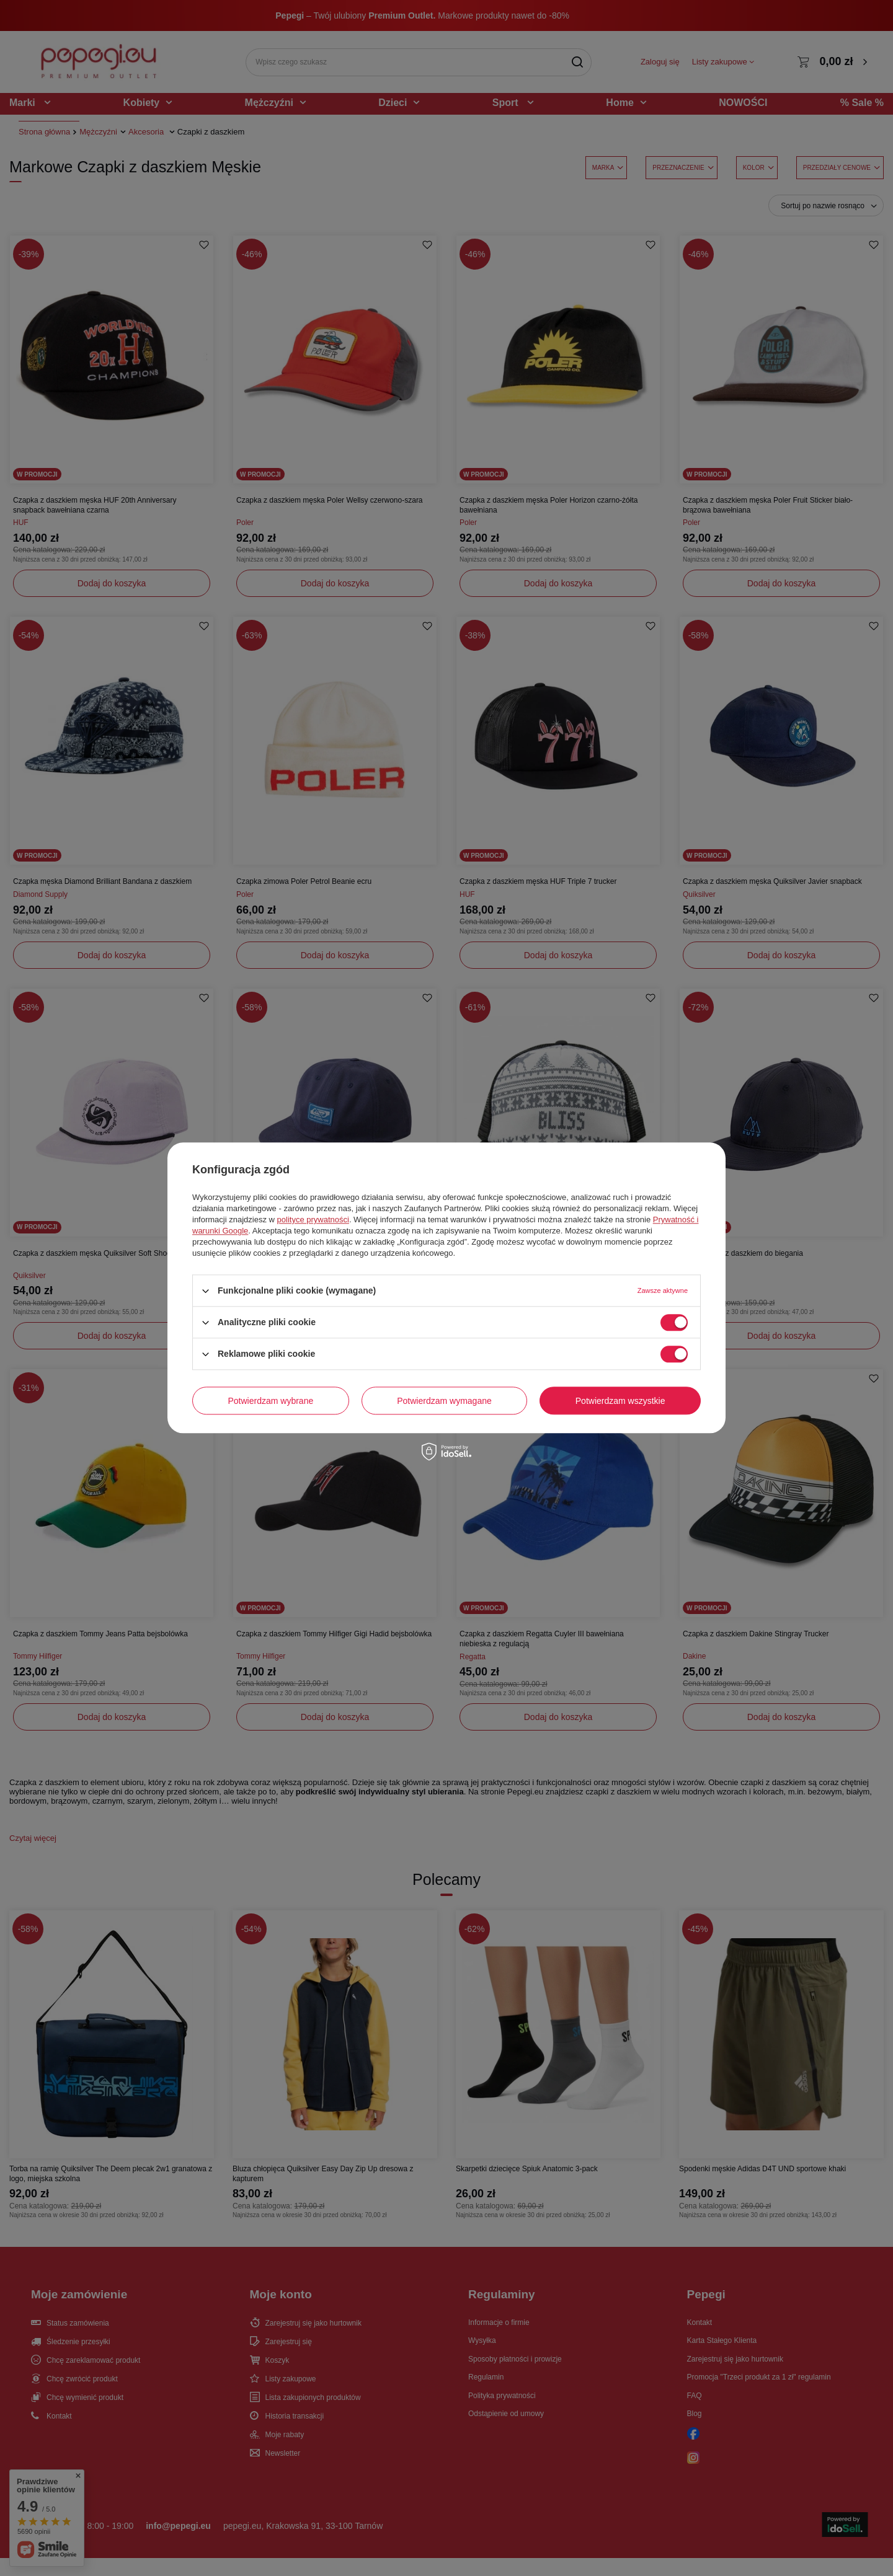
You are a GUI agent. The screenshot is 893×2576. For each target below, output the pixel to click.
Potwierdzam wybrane (271, 1401)
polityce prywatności (313, 1219)
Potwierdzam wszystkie (620, 1401)
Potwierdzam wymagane (444, 1401)
